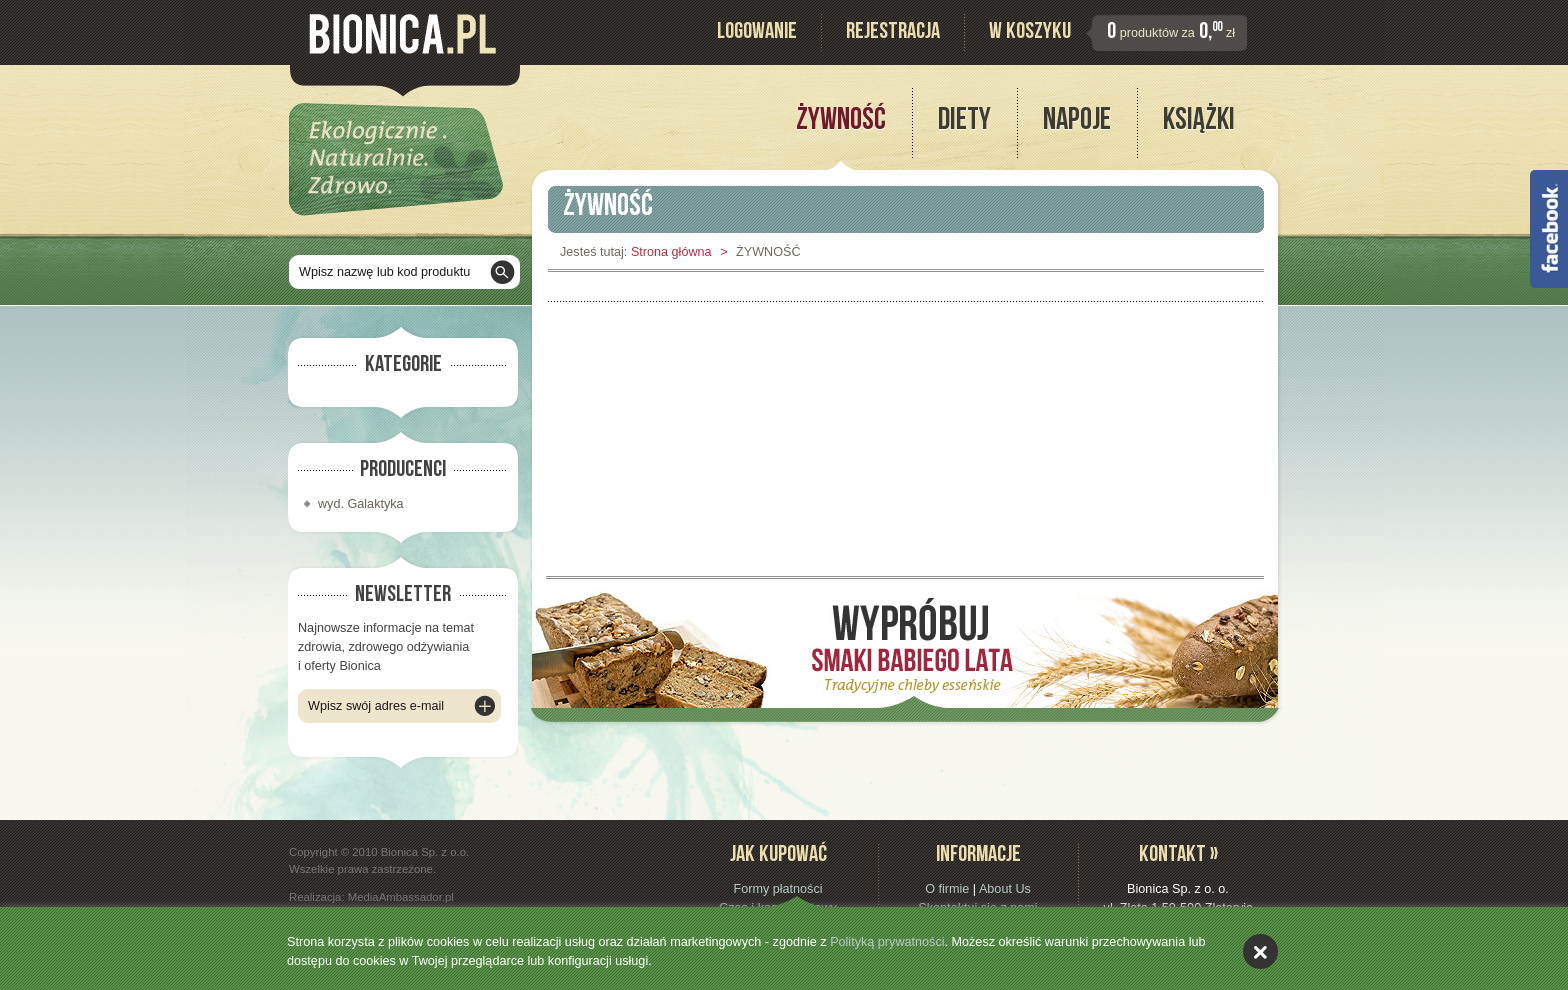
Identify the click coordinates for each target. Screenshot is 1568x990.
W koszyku (1030, 33)
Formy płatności (777, 889)
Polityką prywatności (887, 942)
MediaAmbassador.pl (401, 897)
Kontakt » (1178, 856)
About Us (1005, 889)
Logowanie (757, 33)
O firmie (947, 889)
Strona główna (671, 252)
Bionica (402, 34)
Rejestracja (893, 33)
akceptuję (1260, 951)
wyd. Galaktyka (361, 504)
